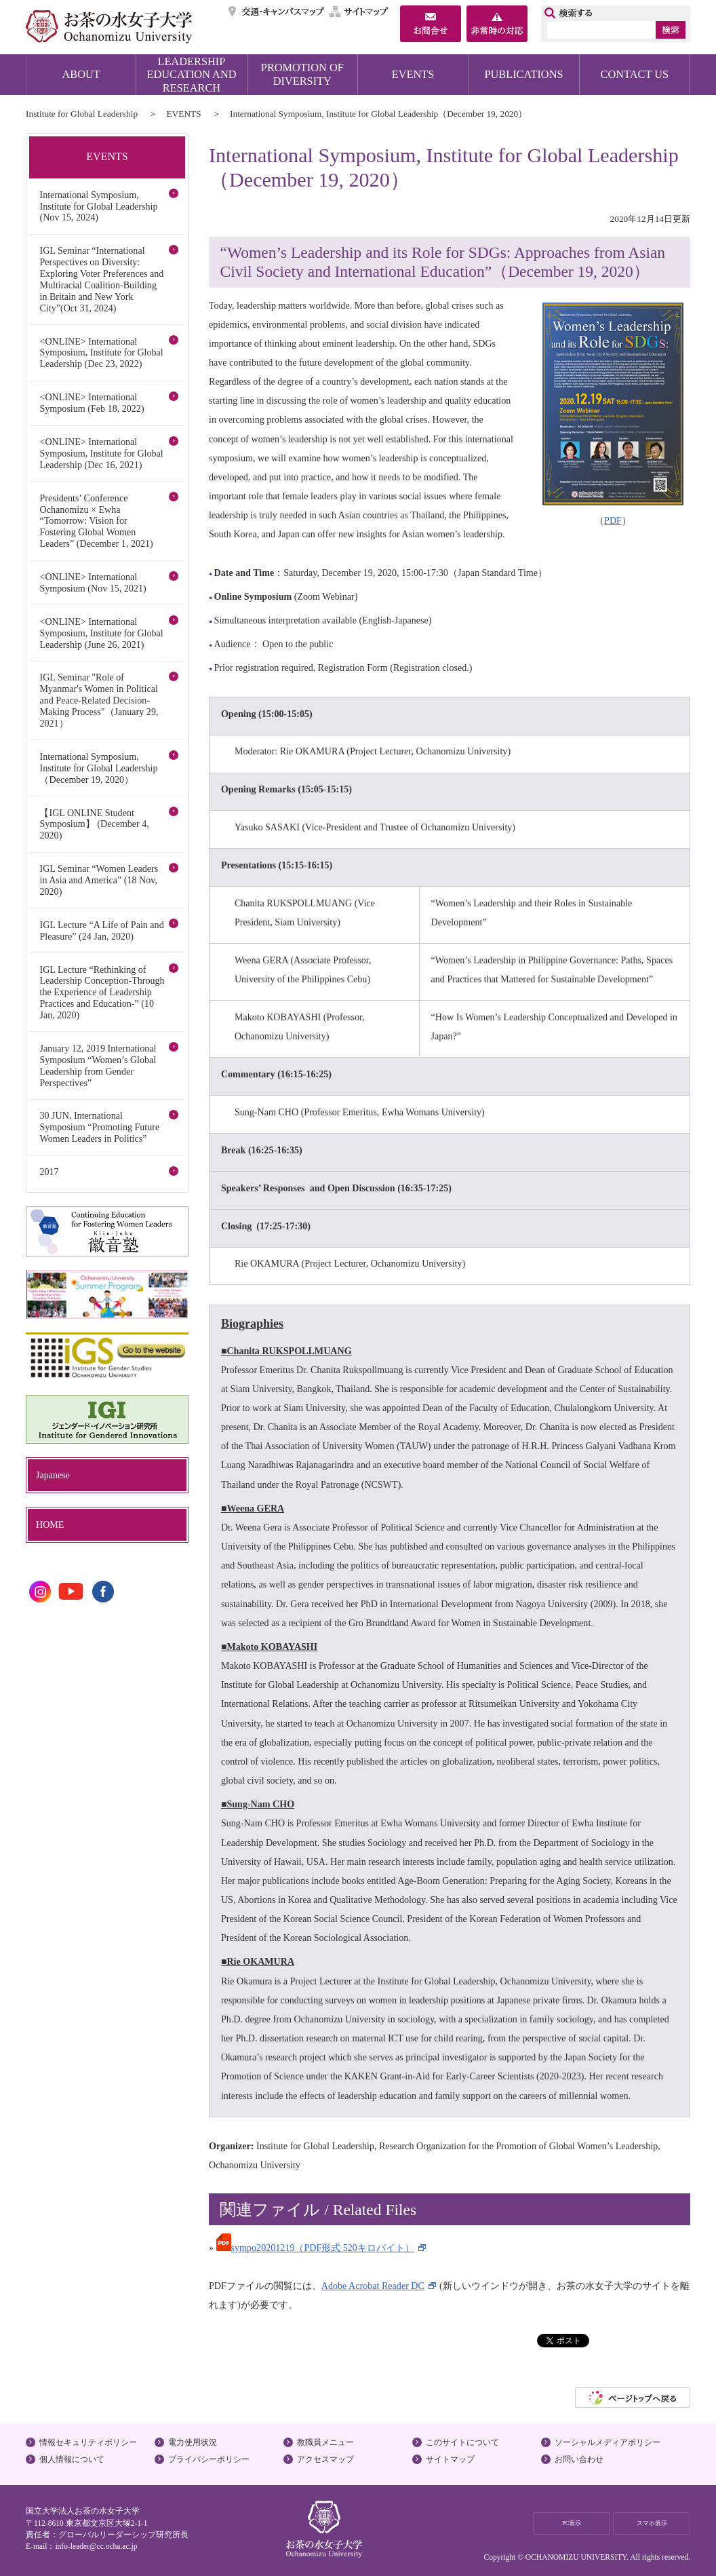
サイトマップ (359, 11)
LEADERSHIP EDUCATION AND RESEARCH (192, 74)
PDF (613, 520)
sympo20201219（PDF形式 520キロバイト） (315, 2247)
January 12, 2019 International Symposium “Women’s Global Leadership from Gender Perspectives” (97, 1065)
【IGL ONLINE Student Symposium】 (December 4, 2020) (93, 824)
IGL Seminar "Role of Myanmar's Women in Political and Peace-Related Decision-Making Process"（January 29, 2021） (98, 700)
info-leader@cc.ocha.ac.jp (96, 2546)
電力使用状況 (192, 2442)
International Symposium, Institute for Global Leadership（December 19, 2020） (98, 768)
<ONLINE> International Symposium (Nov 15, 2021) (92, 582)
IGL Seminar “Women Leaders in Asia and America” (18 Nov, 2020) (98, 880)
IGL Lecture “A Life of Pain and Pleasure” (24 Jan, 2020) (101, 930)
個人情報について (71, 2459)
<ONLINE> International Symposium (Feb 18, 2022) (91, 402)
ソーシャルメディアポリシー (607, 2442)
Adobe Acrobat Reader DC (372, 2285)
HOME (50, 1524)
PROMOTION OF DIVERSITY (302, 74)
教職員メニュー (325, 2442)
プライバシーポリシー (209, 2459)
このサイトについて (462, 2442)
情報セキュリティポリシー (88, 2442)
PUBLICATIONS (523, 74)
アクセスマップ (325, 2459)
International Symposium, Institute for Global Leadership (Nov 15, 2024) (98, 206)
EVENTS (413, 74)
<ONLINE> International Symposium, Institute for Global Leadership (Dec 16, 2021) (101, 453)
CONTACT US (635, 74)
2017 (48, 1171)
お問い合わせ (579, 2459)
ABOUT (81, 74)
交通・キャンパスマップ (277, 11)
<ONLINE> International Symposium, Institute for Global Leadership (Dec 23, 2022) (101, 353)
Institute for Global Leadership (82, 114)
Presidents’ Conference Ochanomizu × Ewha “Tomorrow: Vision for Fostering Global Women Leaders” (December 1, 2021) (96, 521)
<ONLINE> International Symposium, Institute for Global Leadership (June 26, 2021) (101, 633)
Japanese (53, 1474)
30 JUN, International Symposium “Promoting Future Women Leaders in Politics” (99, 1127)
